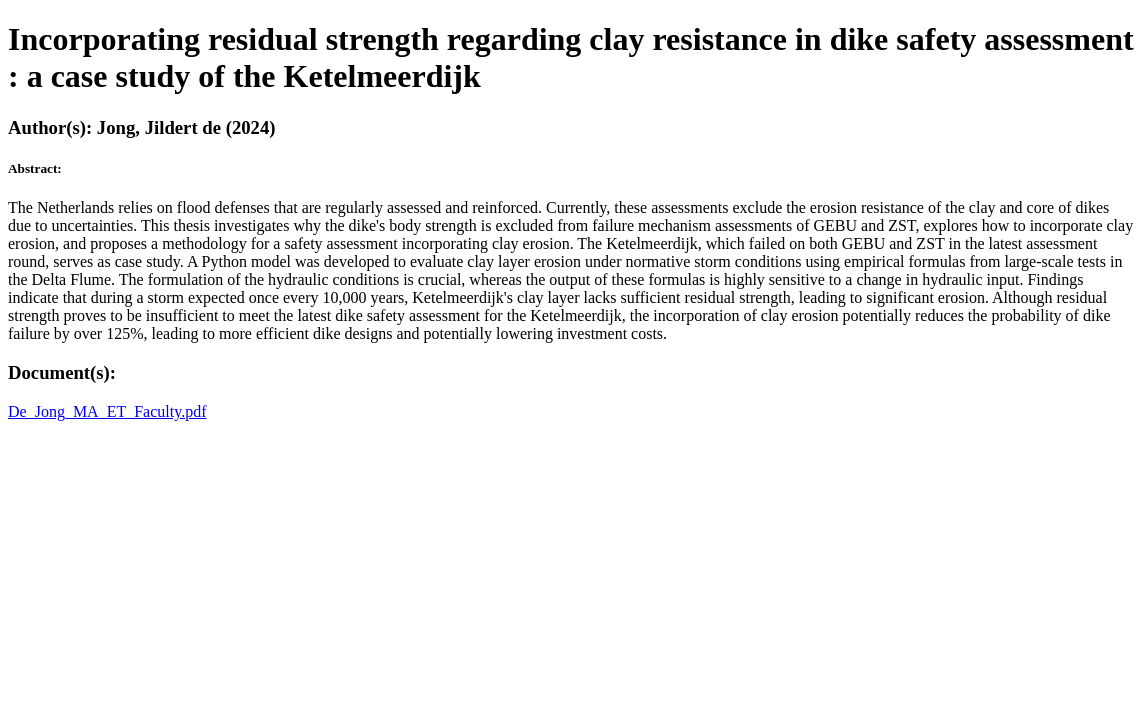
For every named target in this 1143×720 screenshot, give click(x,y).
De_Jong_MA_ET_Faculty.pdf (107, 411)
